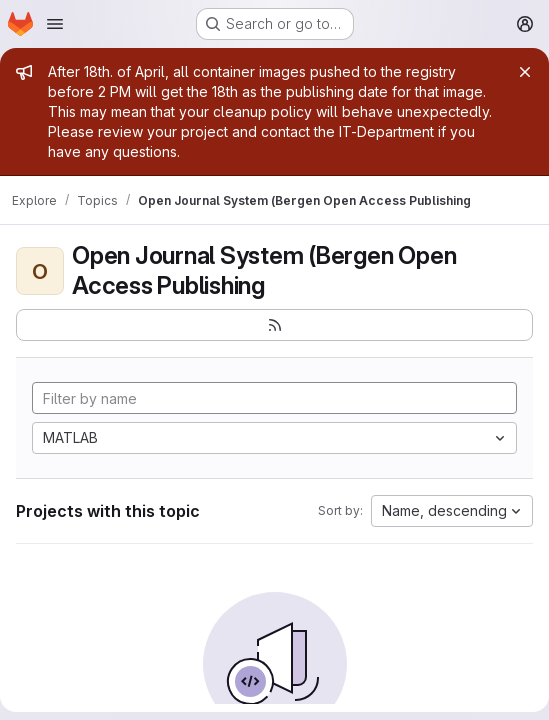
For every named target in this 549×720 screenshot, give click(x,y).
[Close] (525, 72)
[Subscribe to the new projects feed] (274, 325)
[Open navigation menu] (55, 24)
